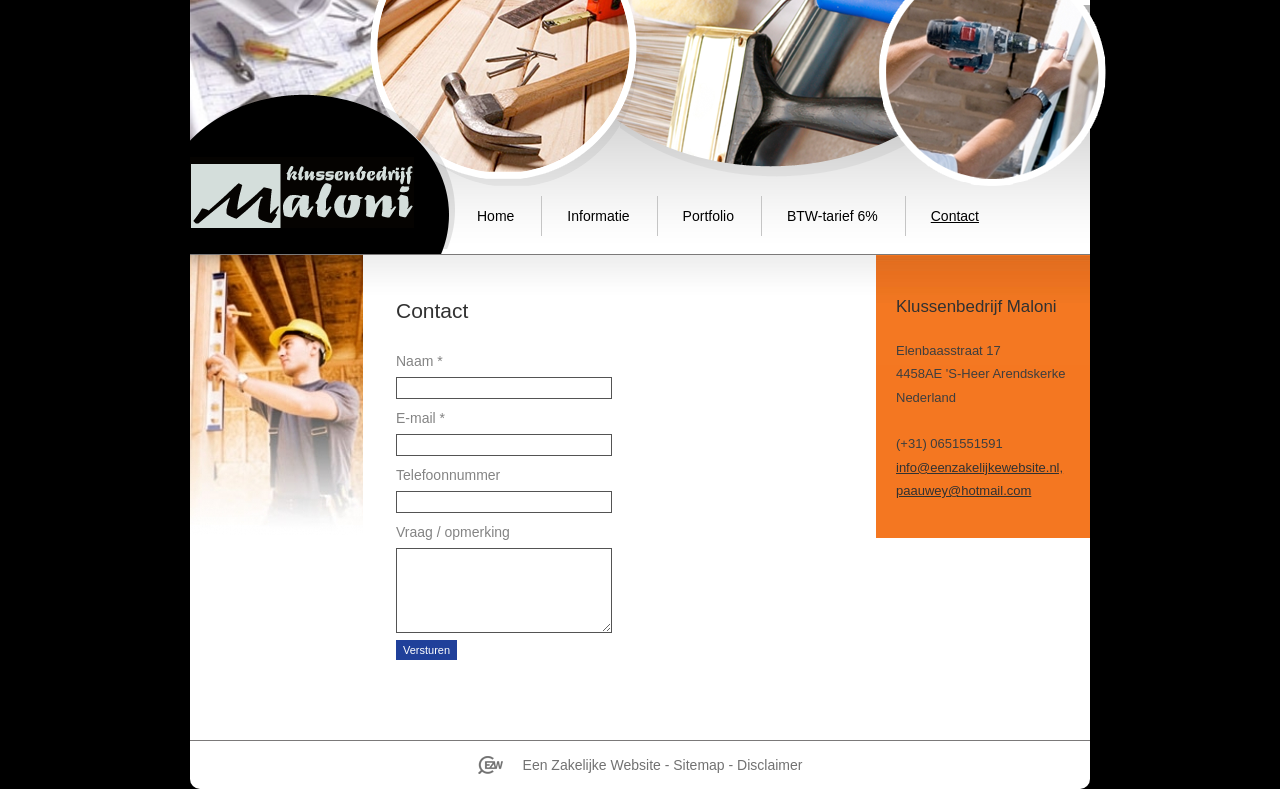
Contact (955, 216)
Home (495, 216)
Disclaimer (769, 765)
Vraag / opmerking (453, 532)
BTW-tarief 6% (832, 216)
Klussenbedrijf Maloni (302, 192)
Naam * (419, 361)
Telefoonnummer (448, 475)
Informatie (598, 216)
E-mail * (420, 418)
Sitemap (698, 765)
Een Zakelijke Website (592, 765)
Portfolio (708, 216)
